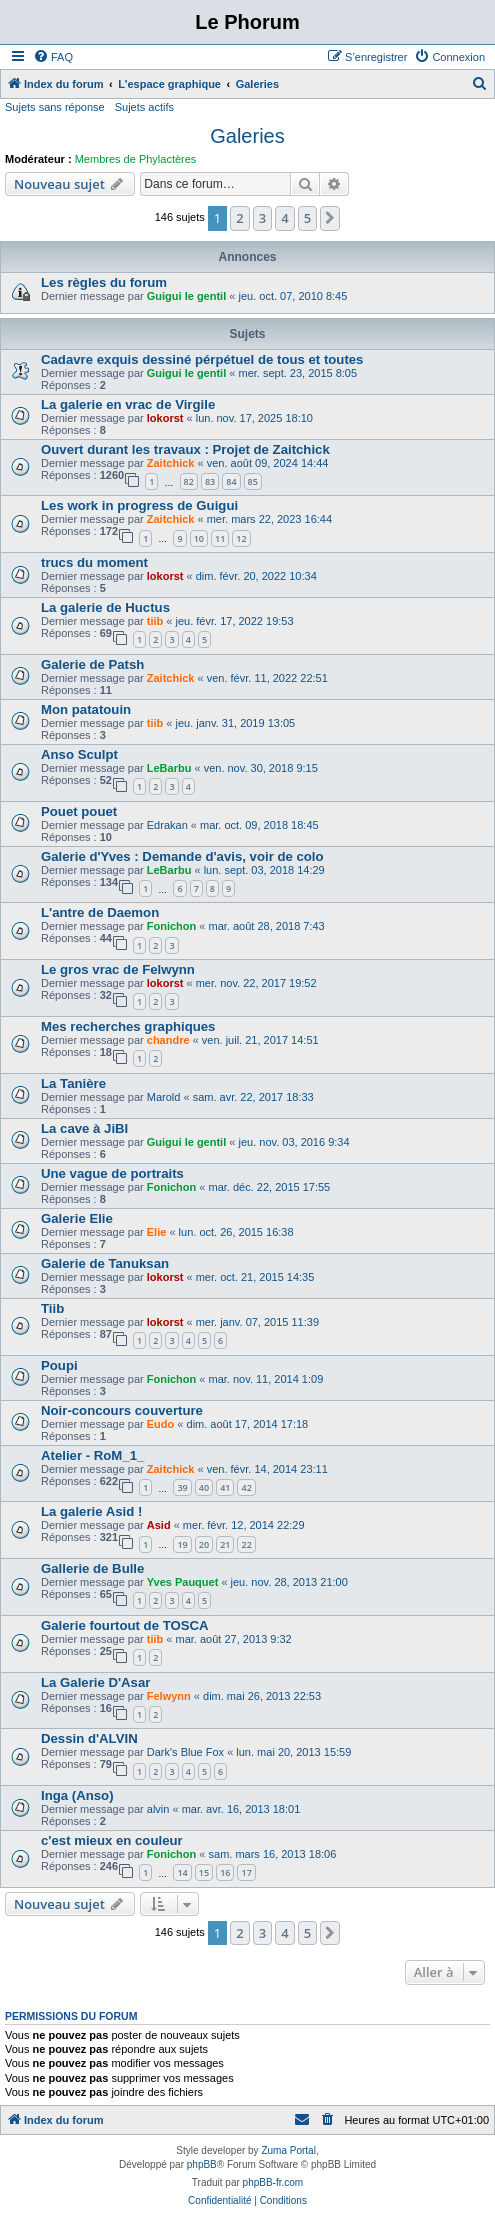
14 (182, 1872)
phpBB (202, 2164)
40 (204, 1487)
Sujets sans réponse (55, 107)
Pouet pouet (79, 811)
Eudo (161, 1424)
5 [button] (307, 218)
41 (225, 1487)
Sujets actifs (144, 107)
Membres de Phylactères (136, 159)
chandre (168, 1040)
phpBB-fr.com (273, 2182)
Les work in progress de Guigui (139, 505)
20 (204, 1544)
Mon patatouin (86, 709)
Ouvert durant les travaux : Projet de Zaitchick (185, 449)
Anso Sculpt (79, 754)
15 (204, 1872)
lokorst (165, 418)
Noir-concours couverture (122, 1410)
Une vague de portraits (112, 1173)
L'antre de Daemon (100, 912)
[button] (330, 218)
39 (182, 1487)
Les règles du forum (104, 282)
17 (246, 1872)
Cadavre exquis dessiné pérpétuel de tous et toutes (202, 359)
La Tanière (73, 1083)
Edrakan (167, 825)
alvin (158, 1809)
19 (182, 1544)
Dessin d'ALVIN (89, 1738)
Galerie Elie (77, 1218)
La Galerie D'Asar (95, 1682)
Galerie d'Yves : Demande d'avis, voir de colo (182, 856)
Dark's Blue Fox (185, 1752)
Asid (159, 1525)
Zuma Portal (288, 2150)
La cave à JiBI (84, 1128)
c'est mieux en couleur (112, 1840)
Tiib (52, 1308)
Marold (164, 1097)
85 (253, 481)
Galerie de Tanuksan (105, 1263)
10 (199, 538)
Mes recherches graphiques (128, 1026)
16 (225, 1872)
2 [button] (239, 218)
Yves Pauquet (183, 1582)
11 (220, 538)
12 (241, 538)
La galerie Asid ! (91, 1511)
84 (231, 481)
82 (189, 481)
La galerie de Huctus (105, 607)
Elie (157, 1232)
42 (246, 1487)
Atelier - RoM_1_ (92, 1455)
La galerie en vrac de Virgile (128, 404)
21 (225, 1544)
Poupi (59, 1365)
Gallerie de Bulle (92, 1568)
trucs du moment (94, 562)
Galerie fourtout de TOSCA (125, 1625)
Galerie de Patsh (92, 664)
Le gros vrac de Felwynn (118, 969)
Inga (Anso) (77, 1795)
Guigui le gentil (186, 296)
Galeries (247, 136)
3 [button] (262, 218)
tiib (155, 621)
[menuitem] (53, 57)
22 (246, 1544)
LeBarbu (169, 768)
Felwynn (169, 1696)
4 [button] (284, 218)
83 (210, 481)
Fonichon (172, 926)
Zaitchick (171, 463)
